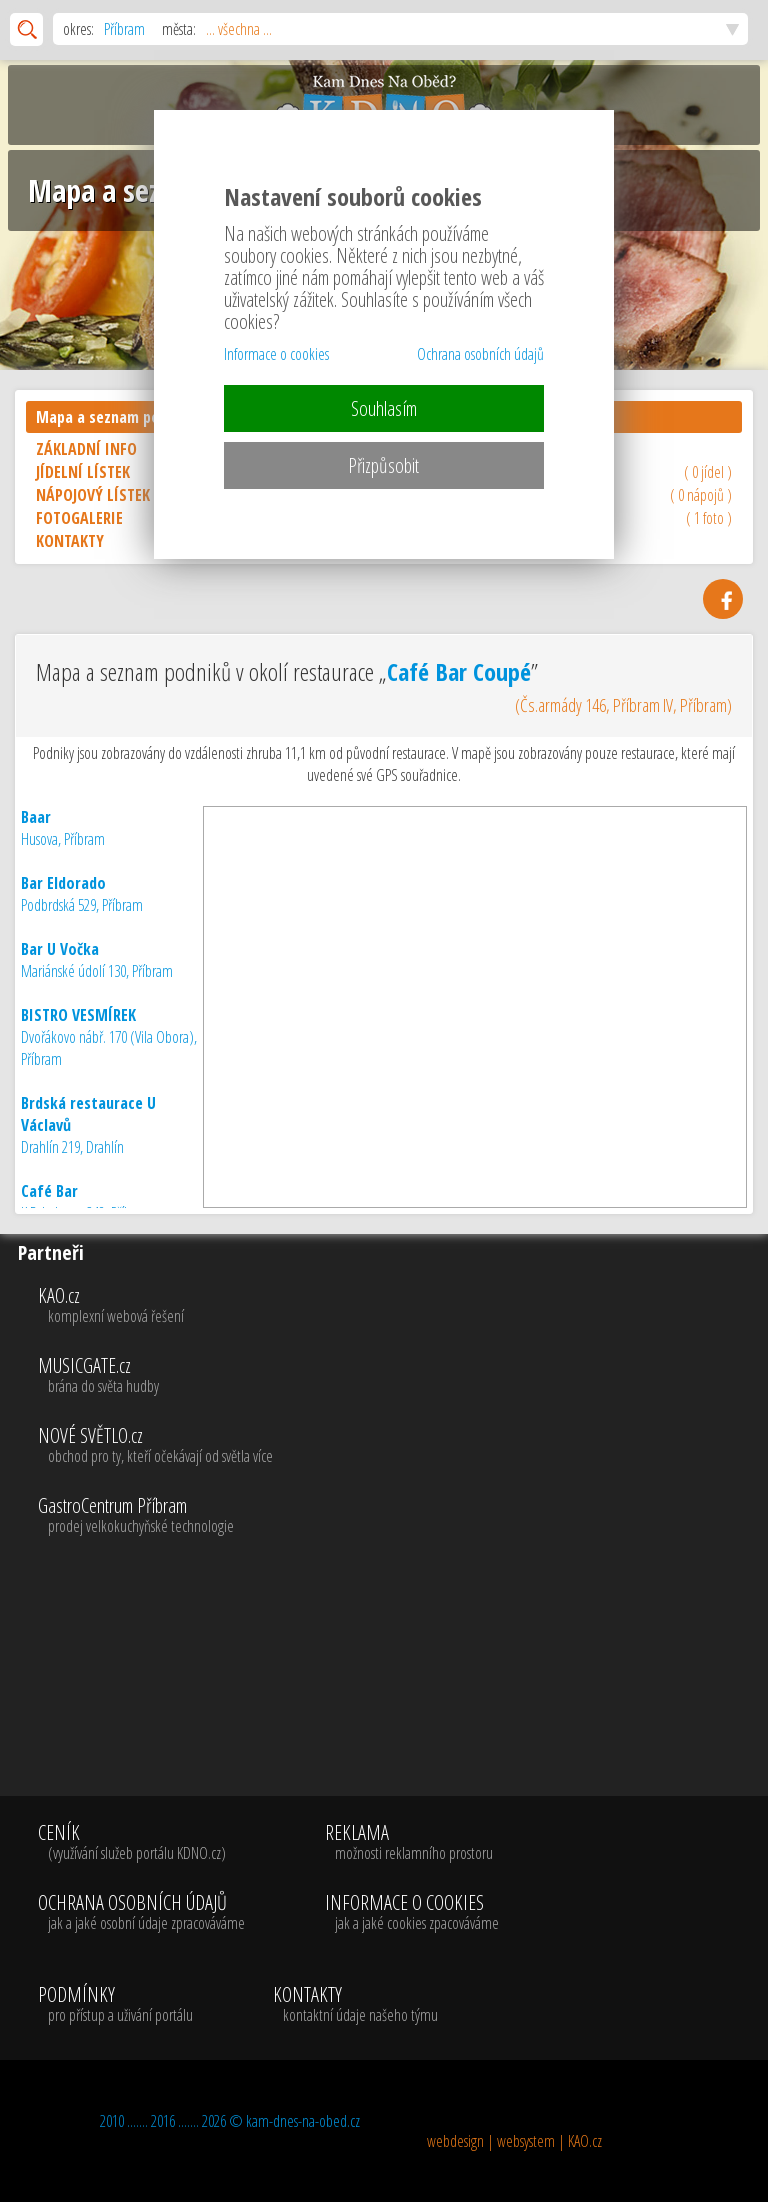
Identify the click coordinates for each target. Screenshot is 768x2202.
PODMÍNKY (115, 2005)
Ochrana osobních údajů (480, 354)
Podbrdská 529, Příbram (82, 894)
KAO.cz (399, 1306)
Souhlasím (384, 408)
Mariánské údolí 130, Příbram (97, 960)
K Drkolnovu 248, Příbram (86, 1202)
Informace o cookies (276, 354)
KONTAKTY (355, 2005)
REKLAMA (412, 1843)
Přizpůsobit (383, 465)
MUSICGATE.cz (399, 1376)
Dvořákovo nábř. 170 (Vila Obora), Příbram (109, 1037)
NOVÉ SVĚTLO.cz (399, 1446)
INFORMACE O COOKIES (412, 1913)
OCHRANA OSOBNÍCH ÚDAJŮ (141, 1913)
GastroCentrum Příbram (399, 1516)
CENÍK (141, 1843)
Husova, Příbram (63, 828)
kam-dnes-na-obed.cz (303, 2121)
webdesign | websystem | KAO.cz (514, 2141)
